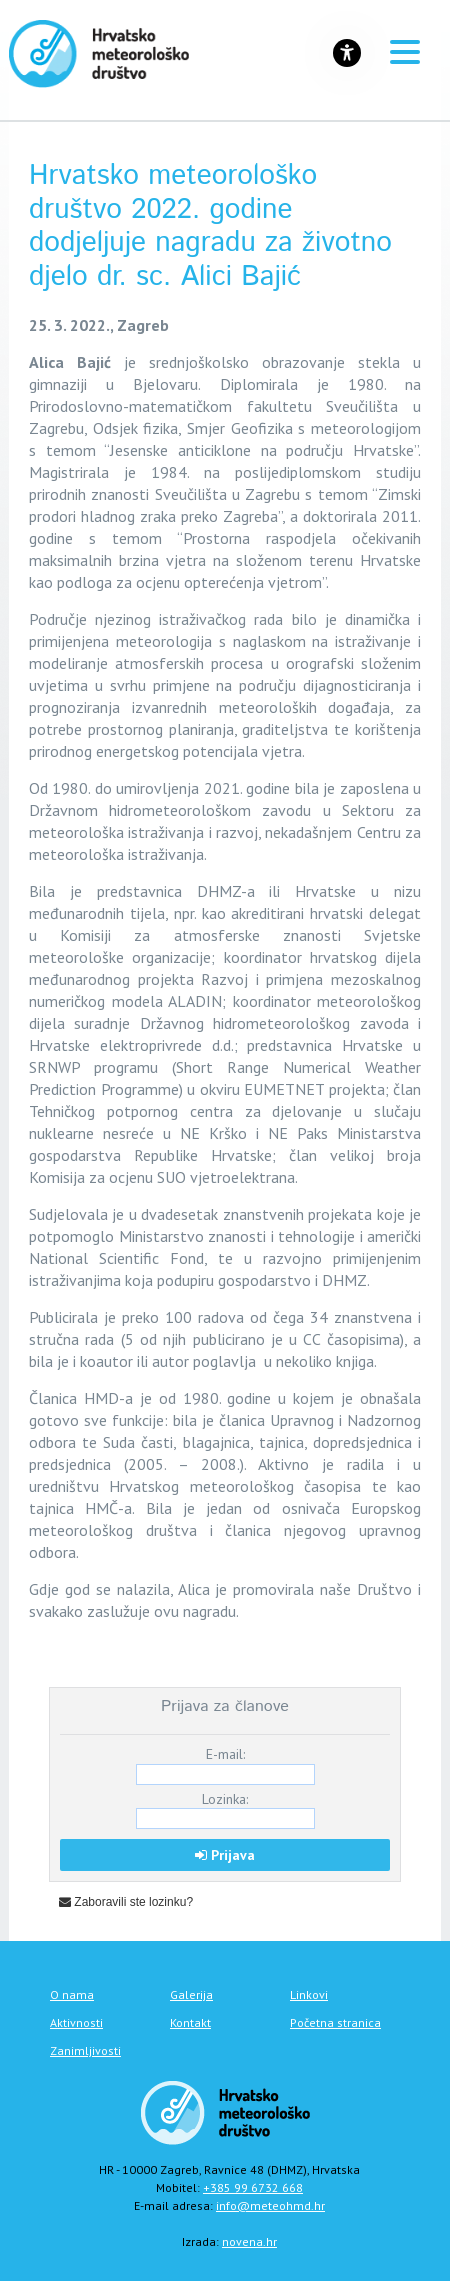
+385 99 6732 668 (253, 2187)
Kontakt (190, 2022)
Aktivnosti (76, 2022)
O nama (72, 1994)
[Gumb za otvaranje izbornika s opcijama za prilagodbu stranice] (347, 53)
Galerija (191, 1994)
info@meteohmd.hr (270, 2205)
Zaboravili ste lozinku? (126, 1902)
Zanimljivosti (85, 2050)
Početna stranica (335, 2022)
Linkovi (309, 1994)
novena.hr (249, 2241)
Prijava (225, 1855)
